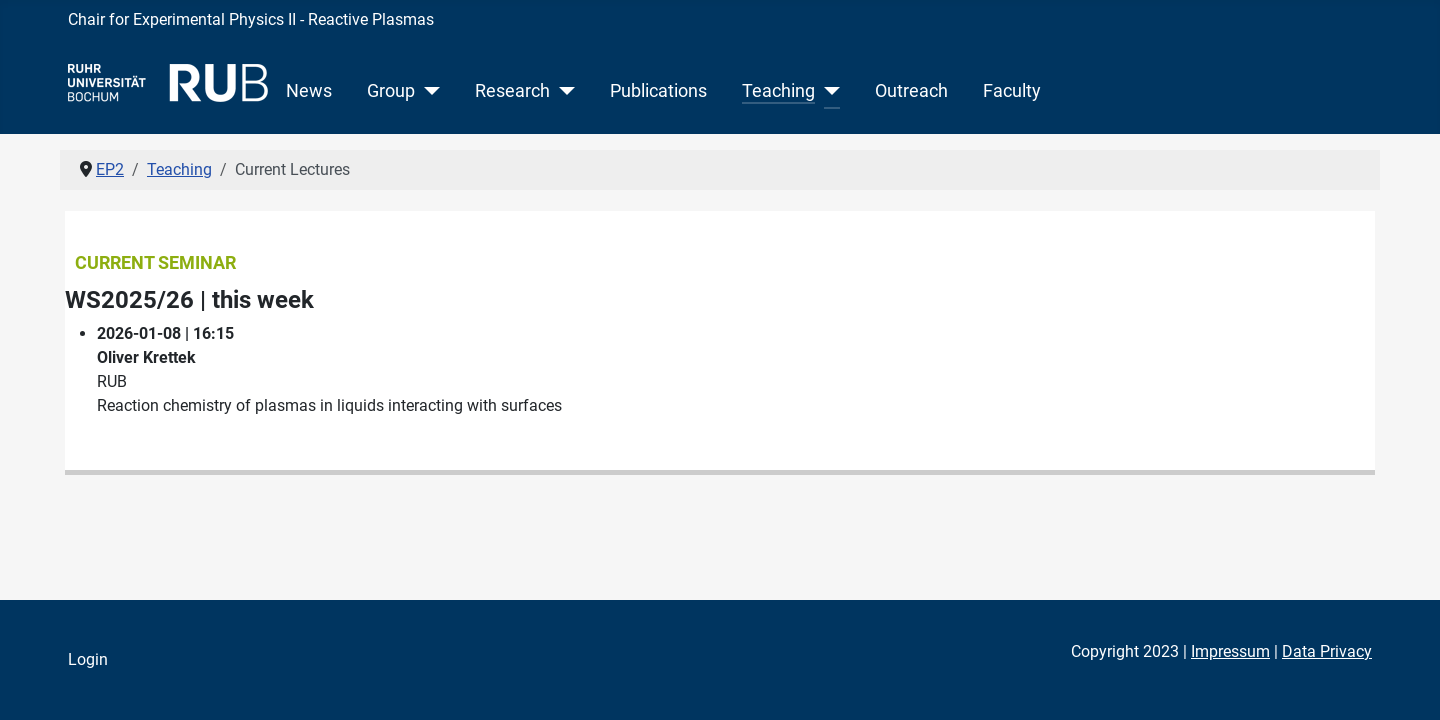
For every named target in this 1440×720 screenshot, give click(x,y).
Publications (658, 91)
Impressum (1230, 651)
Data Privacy (1327, 651)
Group (391, 91)
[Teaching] (827, 91)
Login (88, 659)
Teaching (778, 91)
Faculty (1012, 91)
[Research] (562, 91)
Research (512, 91)
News (309, 91)
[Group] (427, 91)
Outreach (911, 91)
